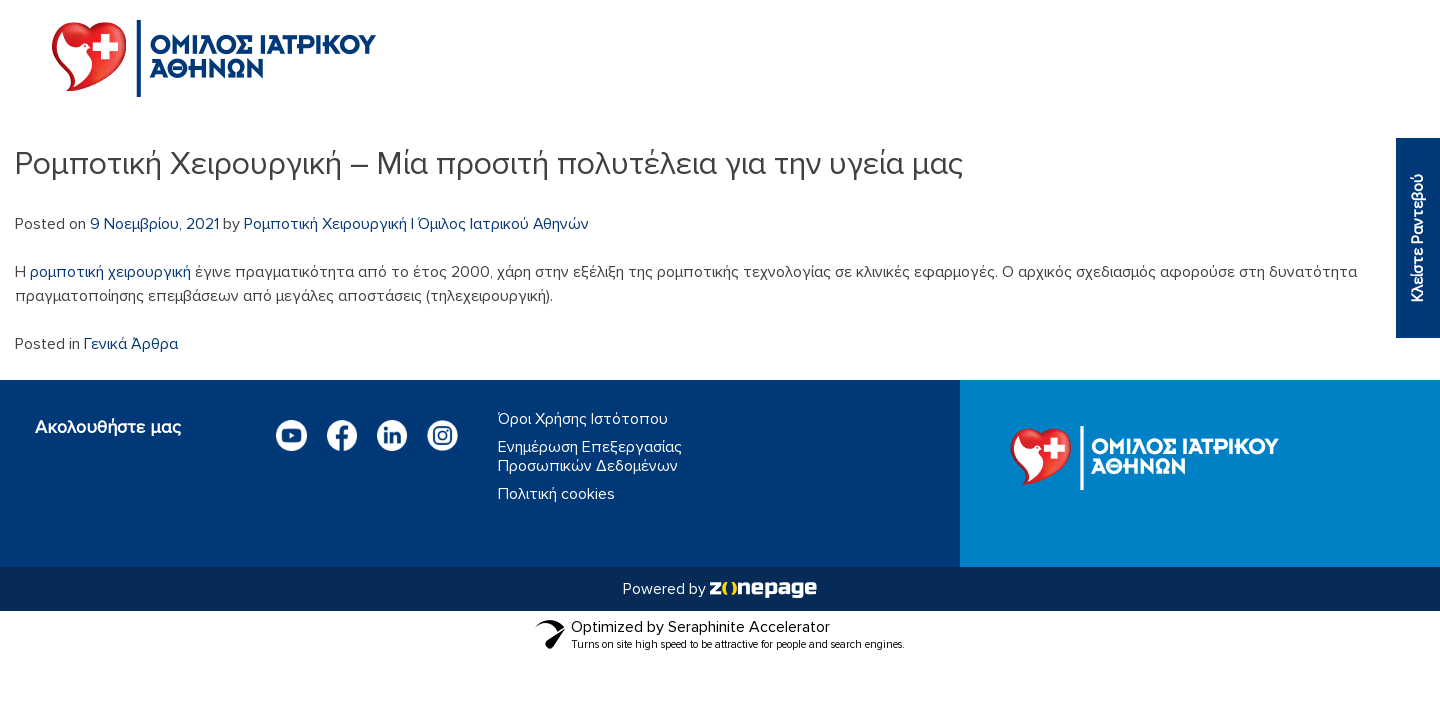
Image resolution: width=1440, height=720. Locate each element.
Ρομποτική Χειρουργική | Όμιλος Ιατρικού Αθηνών (416, 224)
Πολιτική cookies (556, 494)
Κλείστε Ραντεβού (1418, 238)
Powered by (720, 589)
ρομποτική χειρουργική (110, 272)
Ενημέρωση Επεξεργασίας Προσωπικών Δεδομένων (590, 457)
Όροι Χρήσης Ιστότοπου (583, 419)
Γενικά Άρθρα (131, 344)
